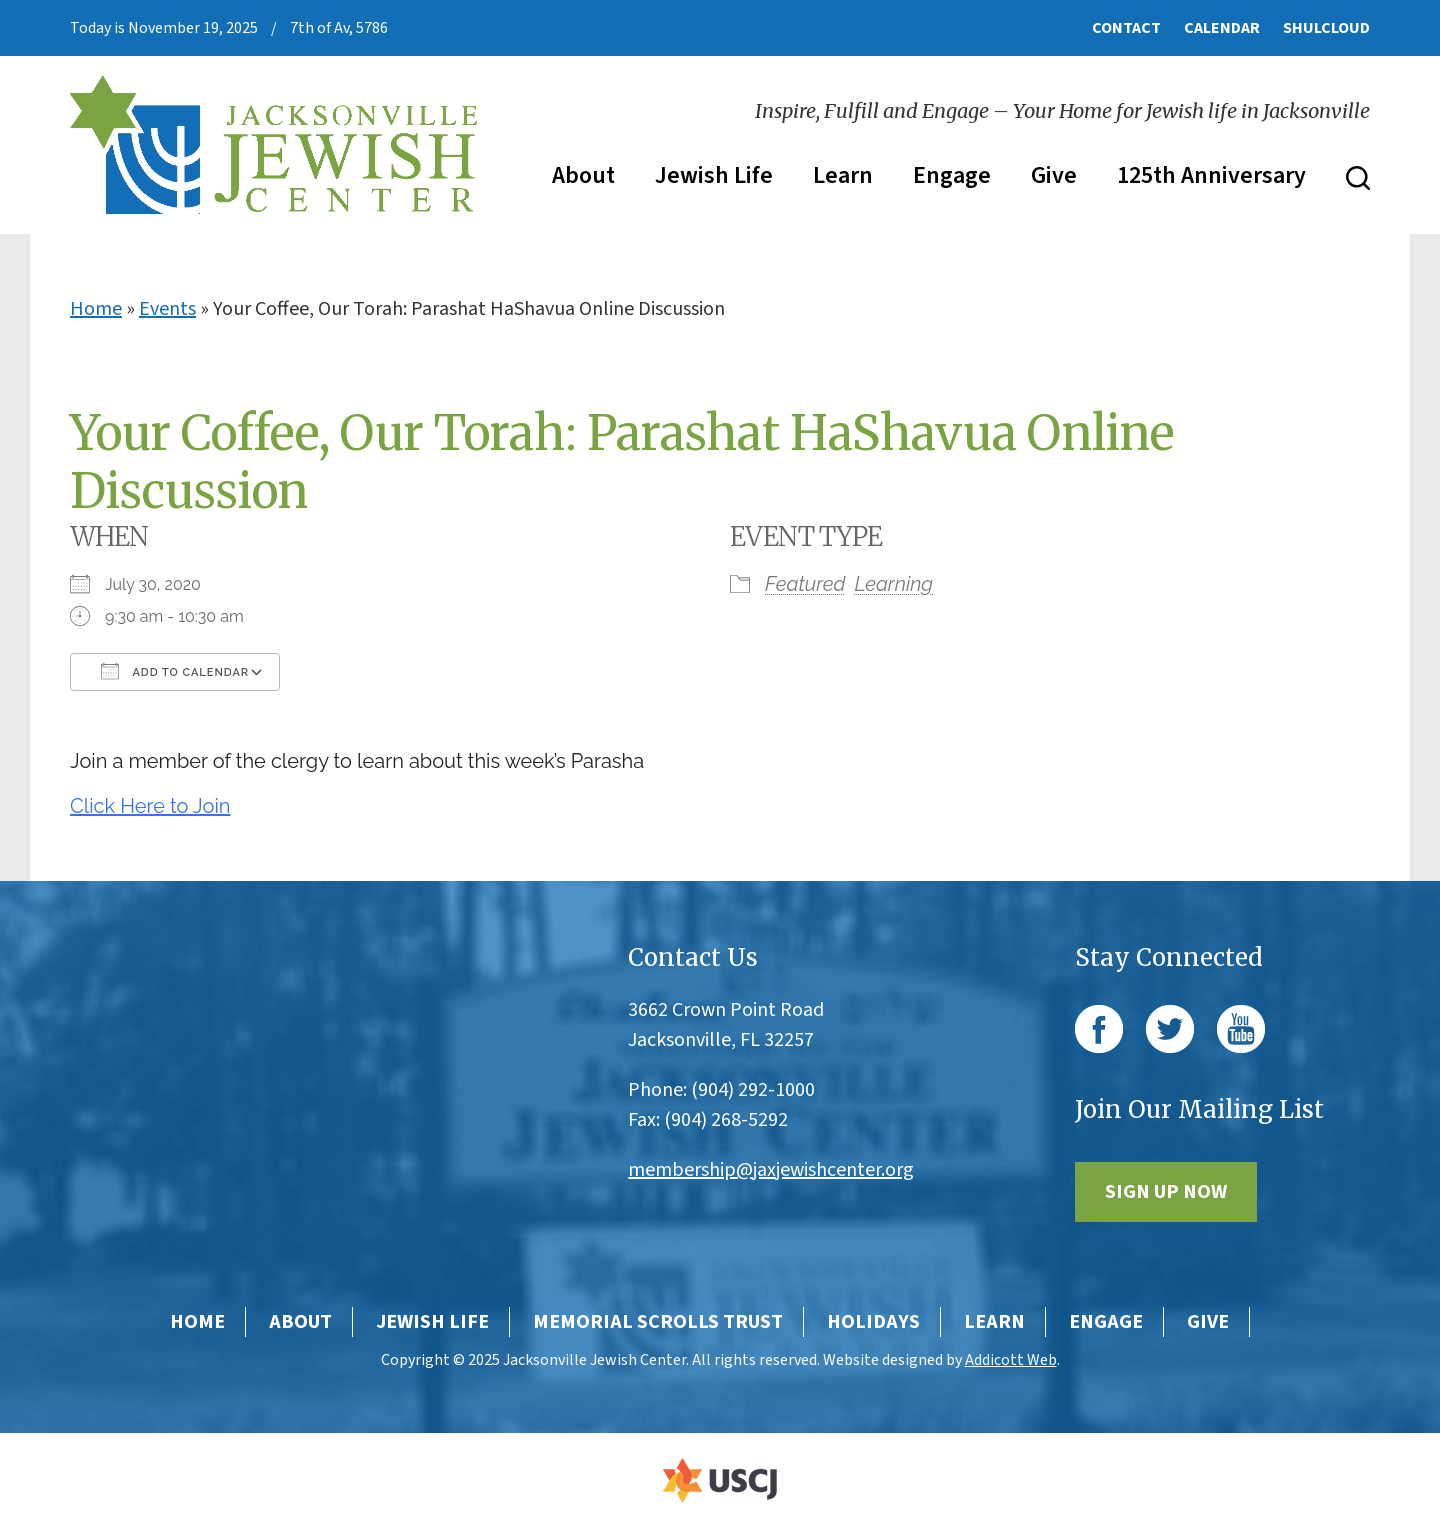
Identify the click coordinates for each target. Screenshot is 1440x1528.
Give (1054, 175)
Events (167, 309)
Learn (843, 175)
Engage (952, 175)
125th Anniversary (1211, 175)
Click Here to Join (150, 806)
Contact (1126, 28)
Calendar (1222, 28)
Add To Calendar (175, 671)
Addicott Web (1011, 1360)
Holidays (873, 1322)
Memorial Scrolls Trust (658, 1322)
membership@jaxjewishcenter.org (771, 1170)
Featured (805, 584)
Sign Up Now (1166, 1192)
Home (96, 309)
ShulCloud (1326, 28)
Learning (894, 584)
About (583, 175)
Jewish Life (714, 175)
